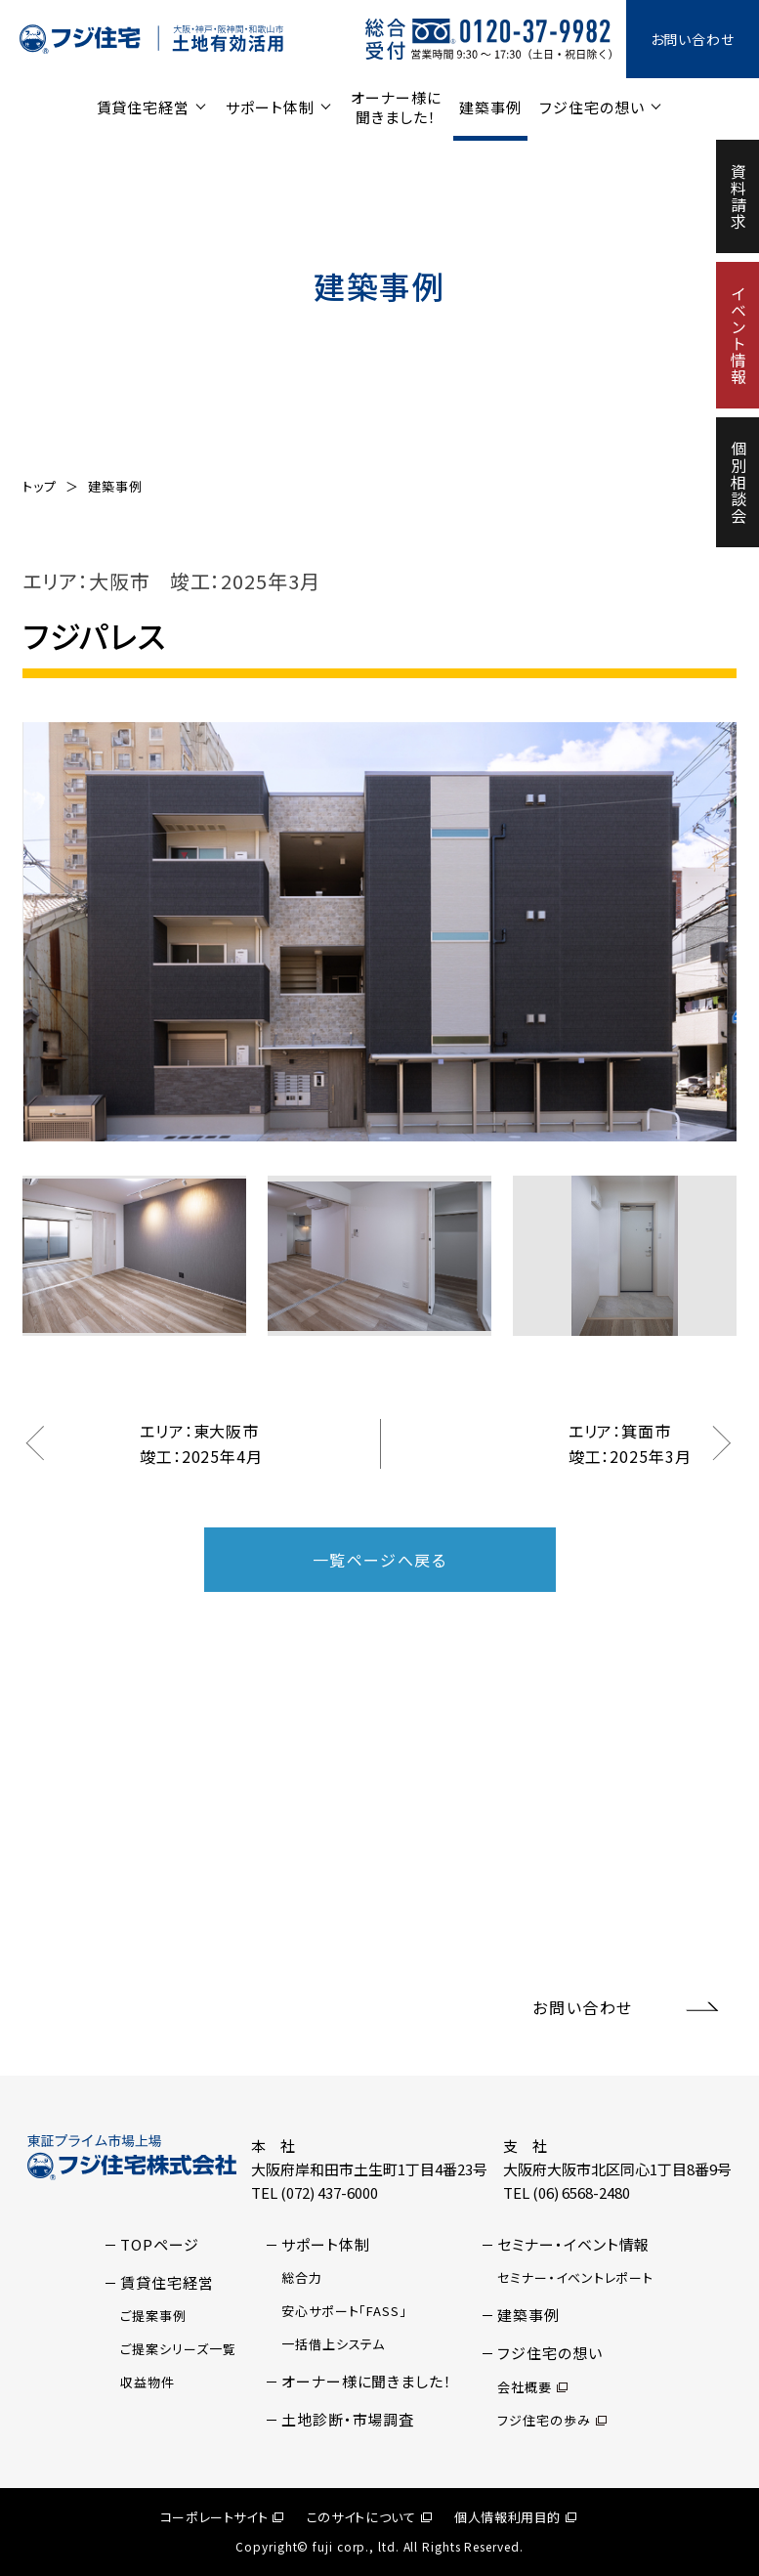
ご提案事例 (153, 2315)
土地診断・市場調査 (347, 2419)
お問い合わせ (693, 39)
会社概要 (532, 2387)
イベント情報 (738, 334)
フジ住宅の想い (591, 107)
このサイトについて (369, 2517)
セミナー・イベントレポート (575, 2277)
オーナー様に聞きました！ (396, 107)
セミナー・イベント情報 (573, 2244)
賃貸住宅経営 (143, 107)
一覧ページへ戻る (380, 1559)
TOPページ (159, 2244)
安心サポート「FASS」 (344, 2310)
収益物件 (147, 2382)
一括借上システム (333, 2344)
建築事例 (490, 107)
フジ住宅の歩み (551, 2420)
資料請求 (738, 196)
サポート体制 (270, 107)
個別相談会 (738, 482)
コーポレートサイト (222, 2517)
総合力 (301, 2277)
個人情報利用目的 (515, 2517)
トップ (39, 486)
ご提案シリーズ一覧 (177, 2349)
